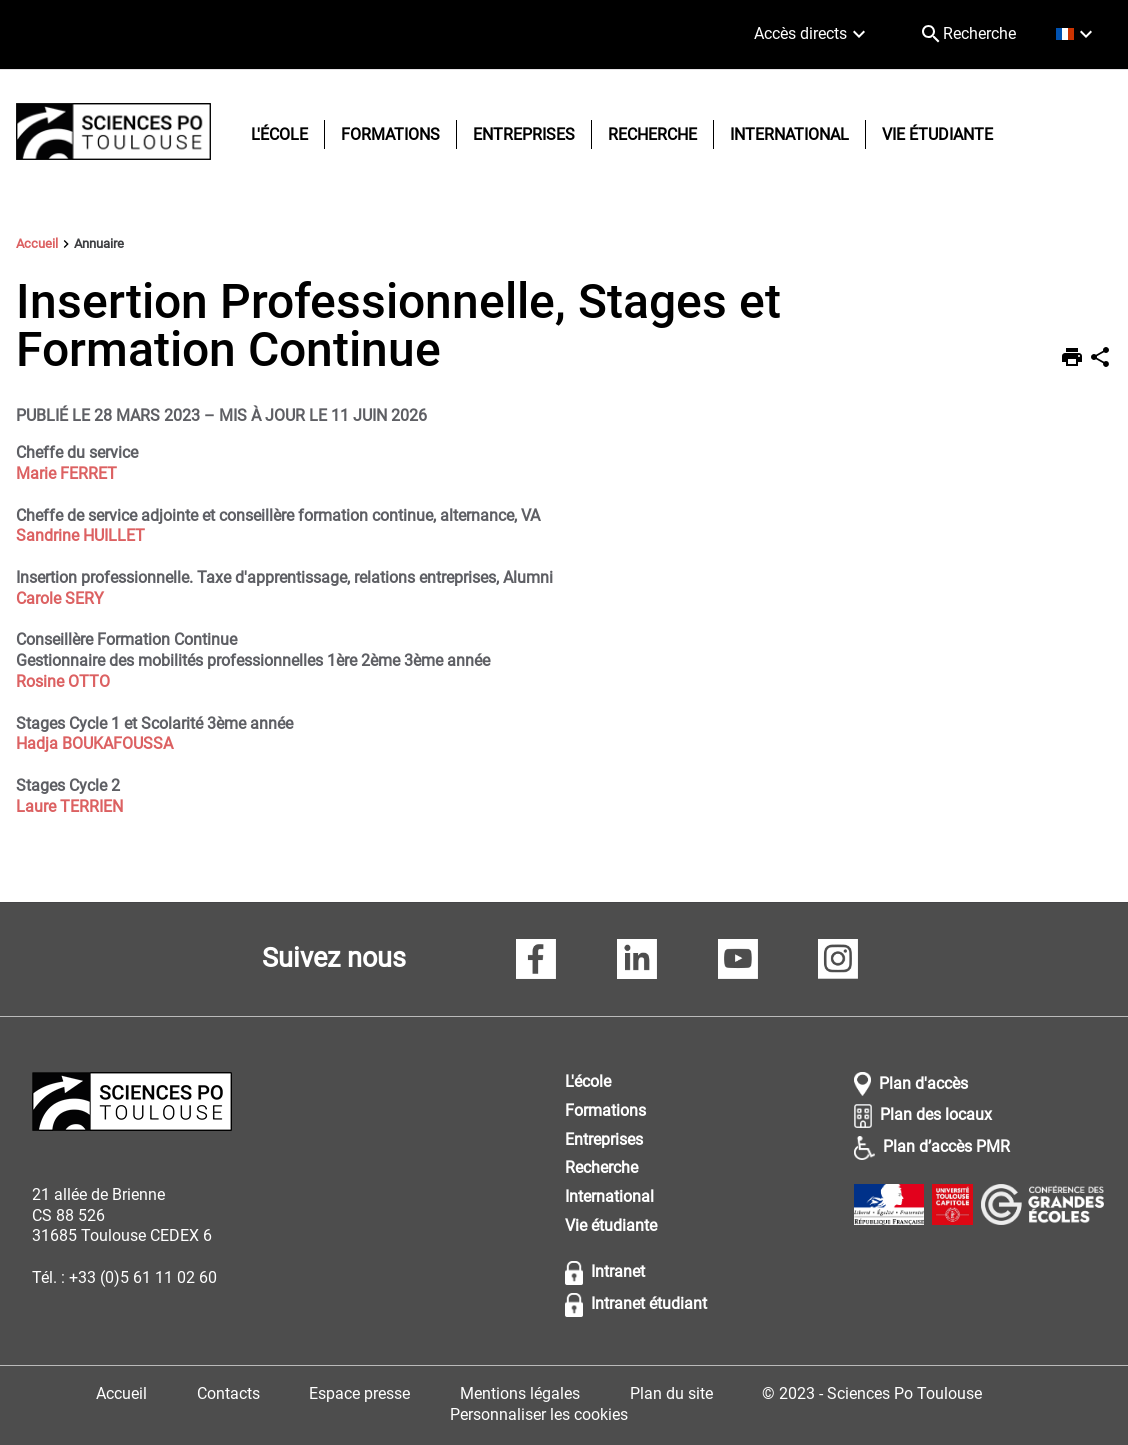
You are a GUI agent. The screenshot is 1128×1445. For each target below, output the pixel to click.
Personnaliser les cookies (539, 1414)
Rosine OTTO (63, 681)
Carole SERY (60, 598)
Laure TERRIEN (69, 806)
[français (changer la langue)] (1076, 34)
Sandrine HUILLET (80, 535)
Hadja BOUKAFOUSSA (94, 743)
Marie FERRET (66, 473)
